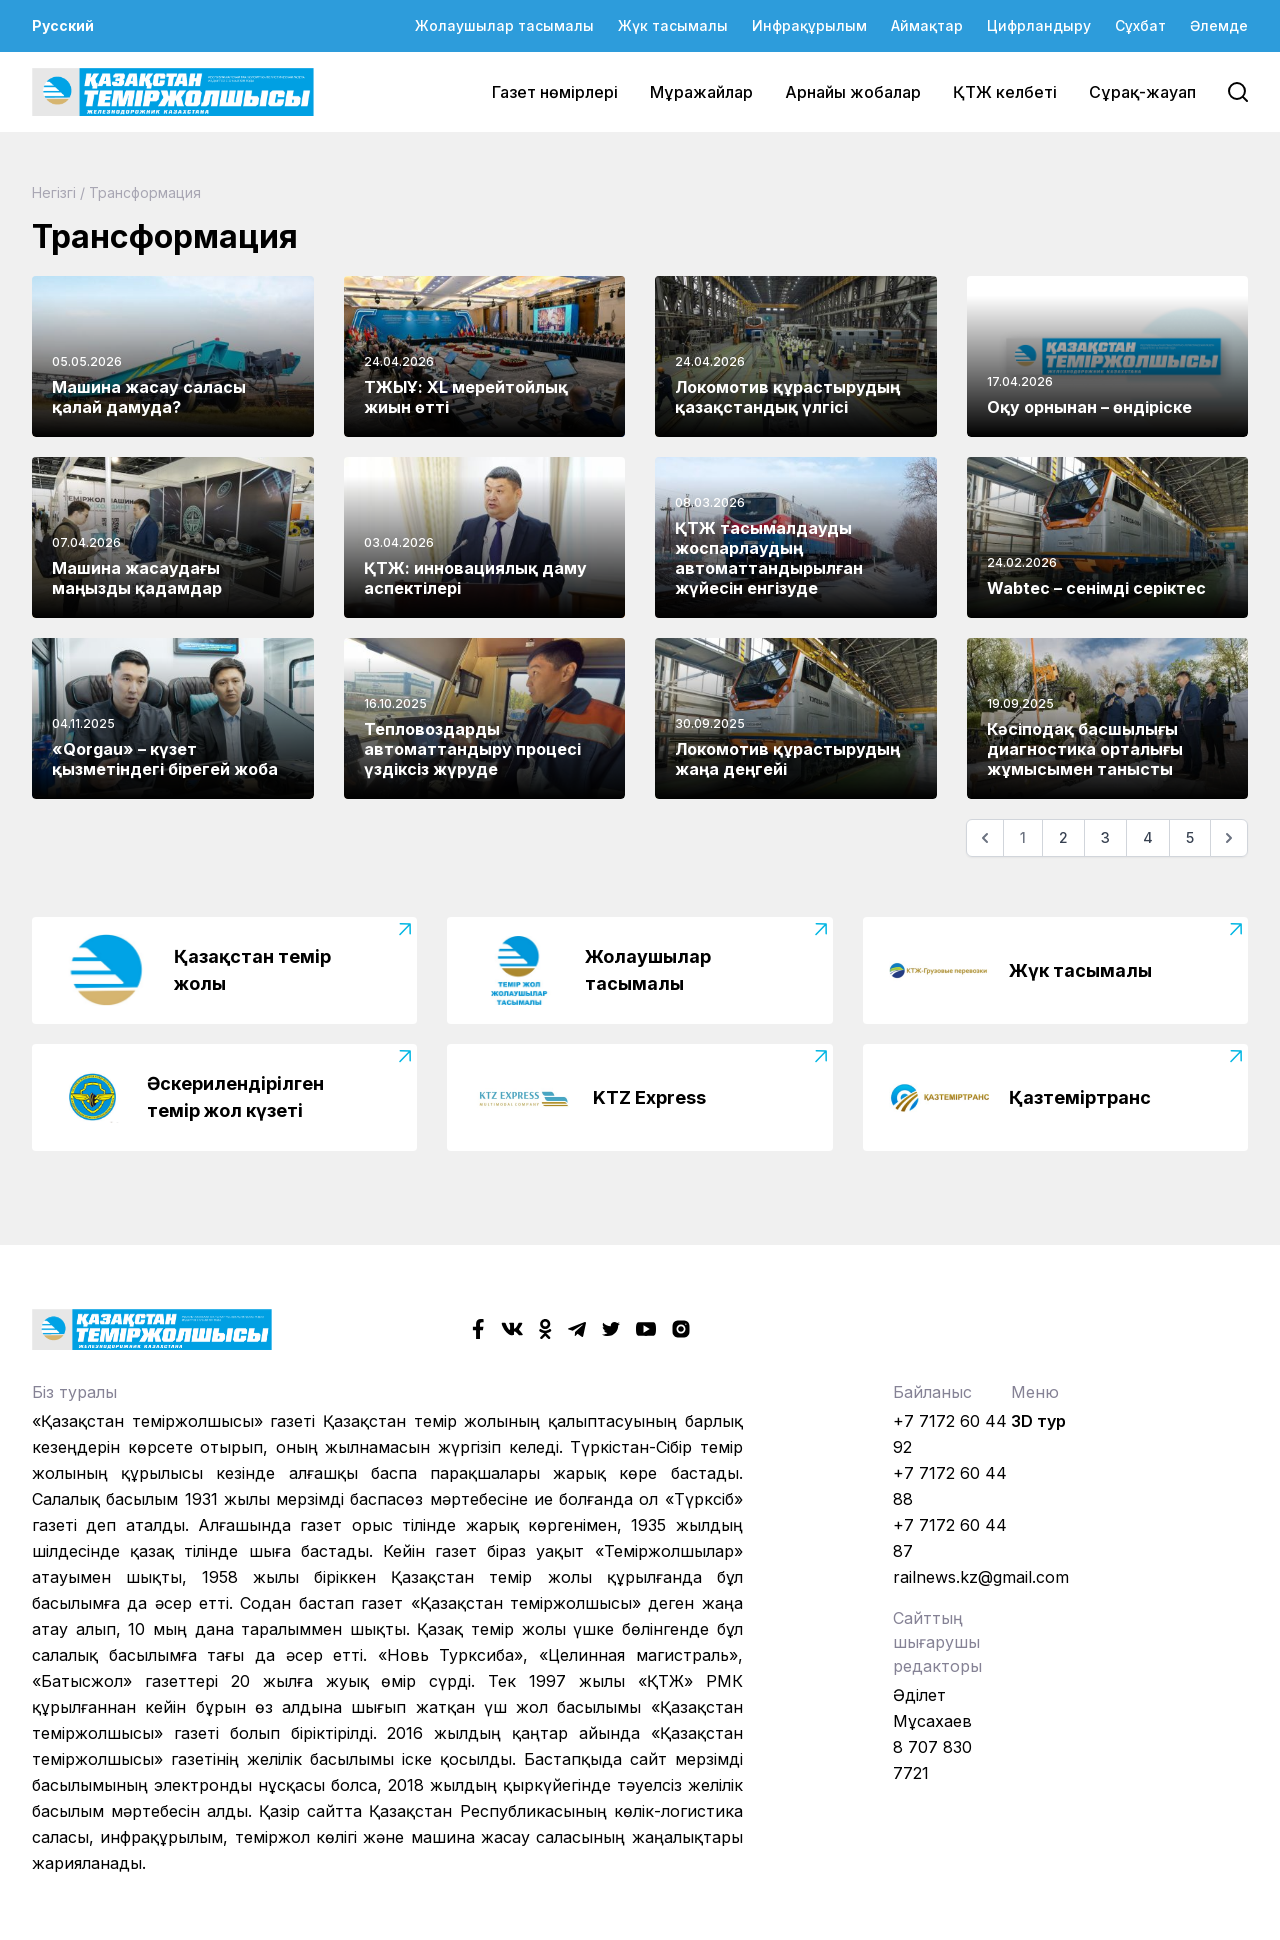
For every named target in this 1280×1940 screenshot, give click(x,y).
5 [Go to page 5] (1190, 837)
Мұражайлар (701, 92)
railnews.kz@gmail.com (981, 1577)
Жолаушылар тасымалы (504, 25)
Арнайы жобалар (853, 92)
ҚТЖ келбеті (1005, 92)
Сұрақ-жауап (1142, 92)
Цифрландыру (1039, 25)
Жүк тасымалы (673, 25)
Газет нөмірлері (555, 92)
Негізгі (54, 192)
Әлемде (1219, 25)
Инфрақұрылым (809, 25)
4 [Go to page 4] (1148, 837)
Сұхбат (1140, 25)
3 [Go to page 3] (1105, 837)
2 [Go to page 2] (1063, 837)
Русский (63, 25)
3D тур (1038, 1421)
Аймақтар (927, 25)
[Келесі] (1229, 838)
